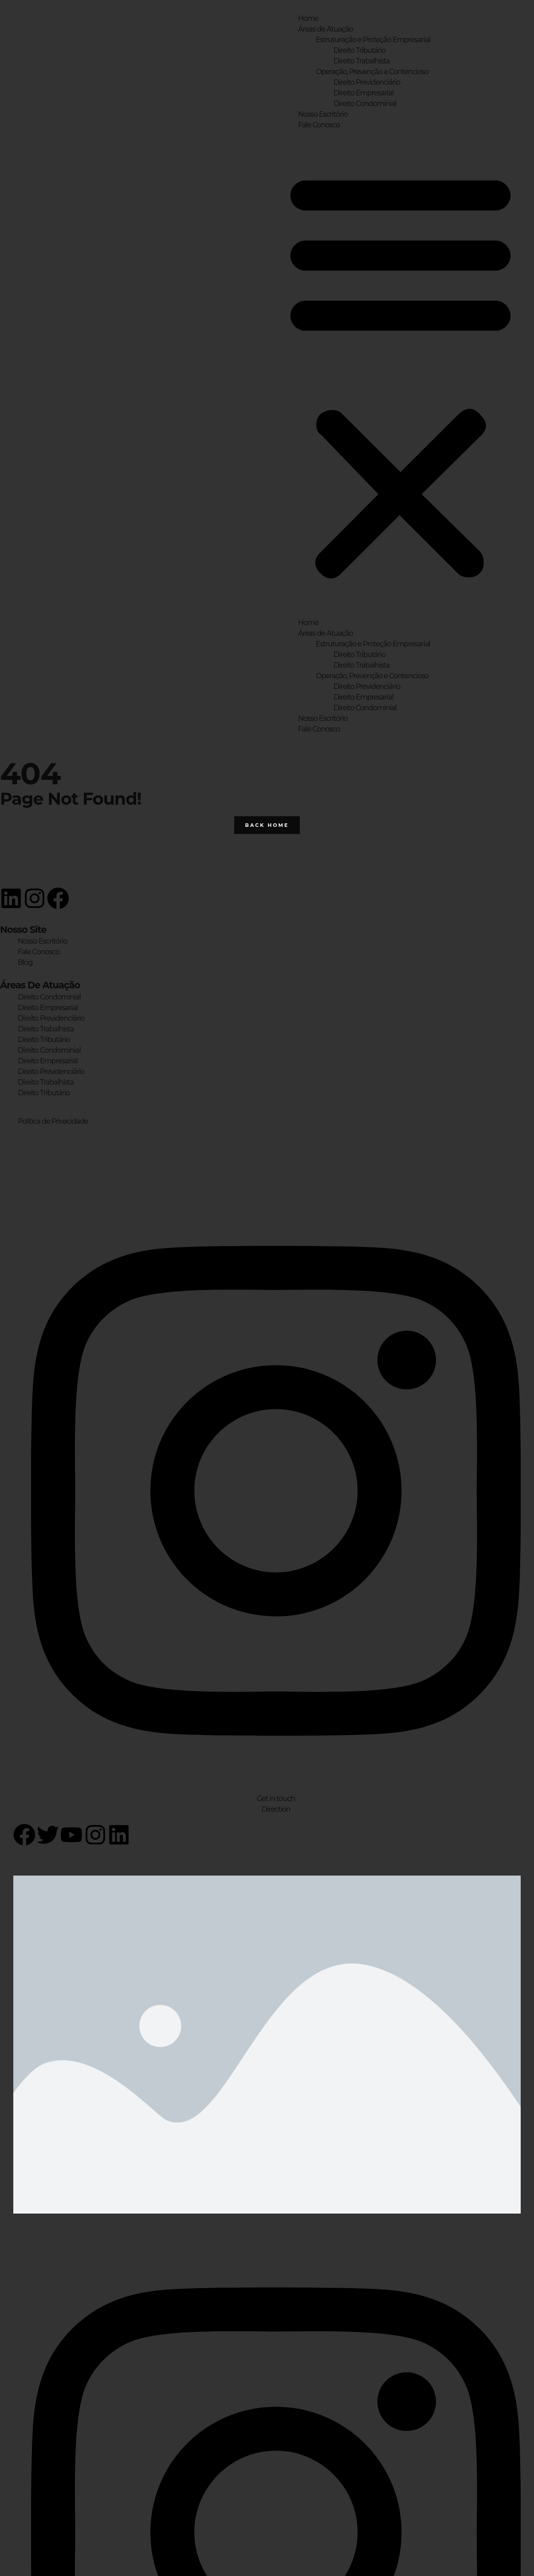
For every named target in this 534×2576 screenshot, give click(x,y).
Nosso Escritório (323, 114)
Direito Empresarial (363, 93)
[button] (400, 373)
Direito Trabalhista (361, 61)
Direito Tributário (359, 50)
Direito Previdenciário (367, 82)
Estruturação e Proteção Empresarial (373, 39)
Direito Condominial (365, 103)
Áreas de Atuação (325, 29)
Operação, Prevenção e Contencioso (372, 71)
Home (308, 18)
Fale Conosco (319, 125)
